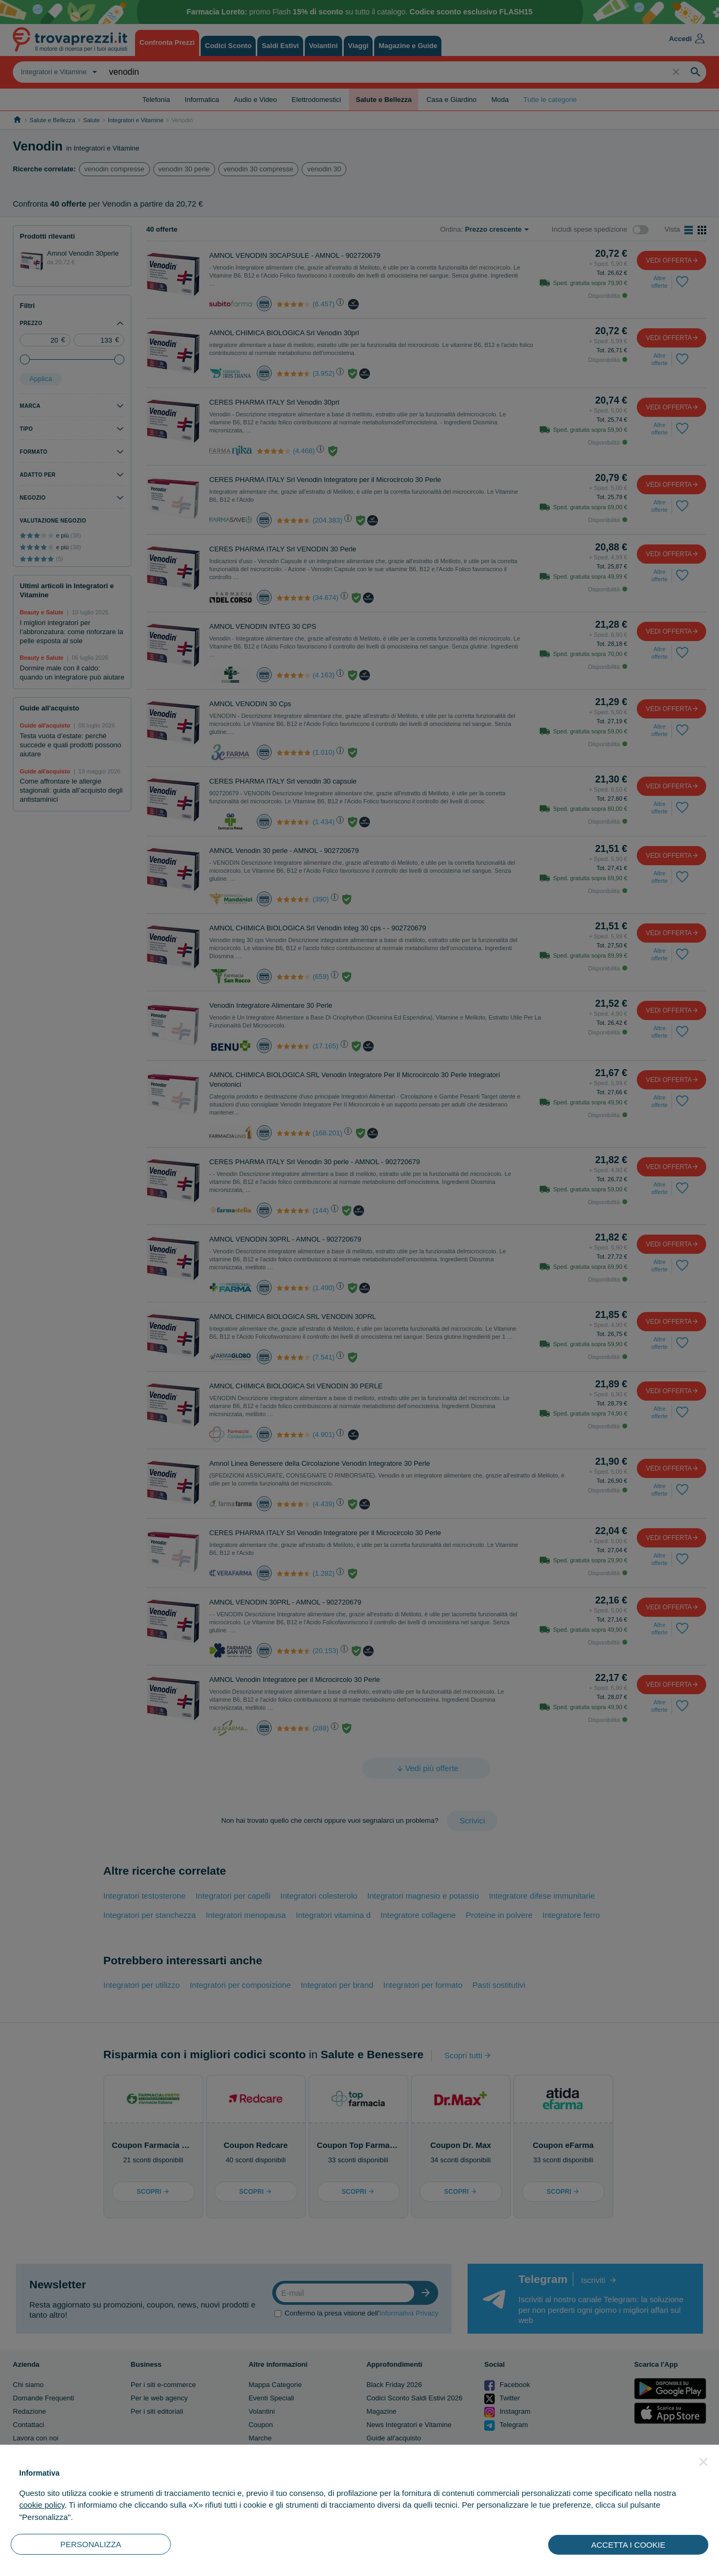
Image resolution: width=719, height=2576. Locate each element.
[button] (703, 2462)
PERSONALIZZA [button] (90, 2544)
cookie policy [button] (42, 2504)
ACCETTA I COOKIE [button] (628, 2544)
